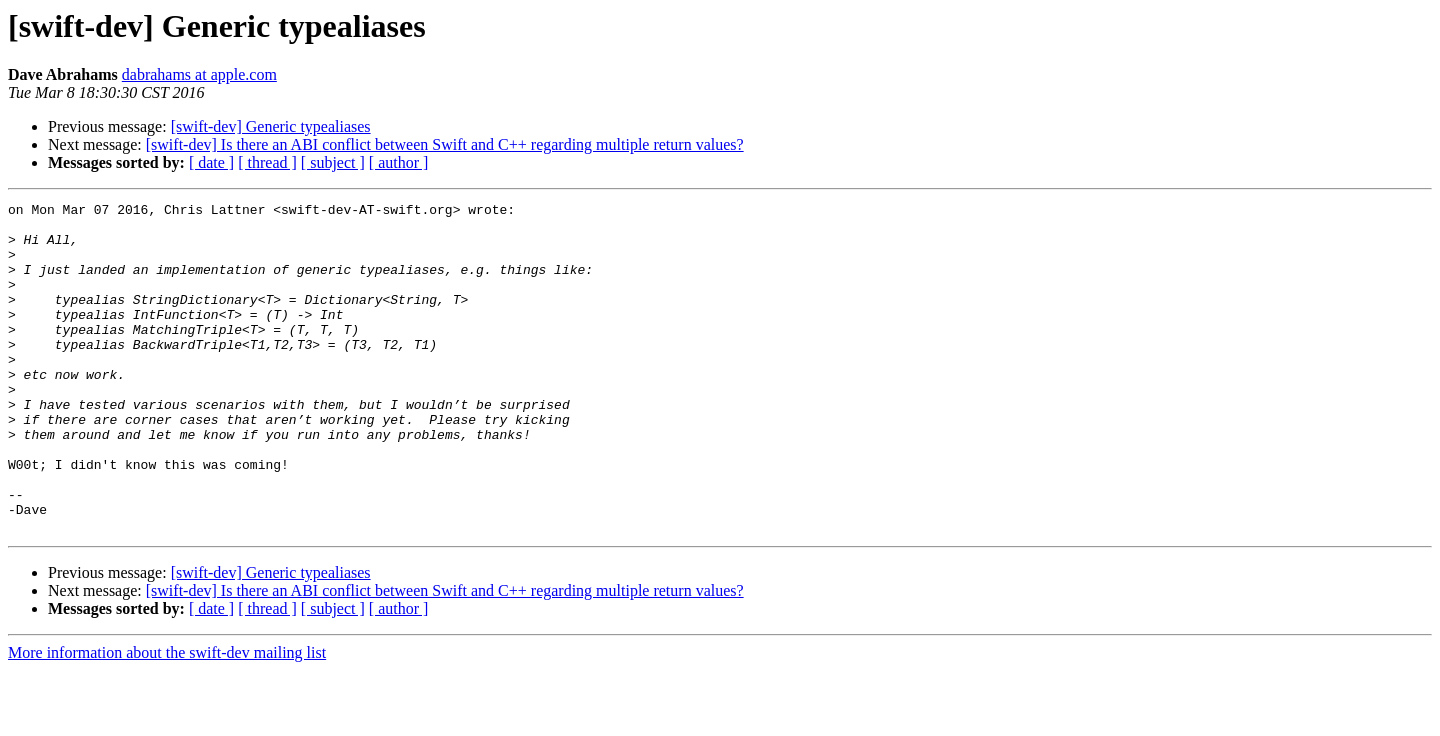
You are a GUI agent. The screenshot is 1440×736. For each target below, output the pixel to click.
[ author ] (399, 162)
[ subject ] (333, 162)
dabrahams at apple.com (199, 74)
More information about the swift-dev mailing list (167, 718)
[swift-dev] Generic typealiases (271, 126)
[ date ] (211, 162)
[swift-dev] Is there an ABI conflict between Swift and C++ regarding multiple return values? (445, 144)
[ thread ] (267, 162)
